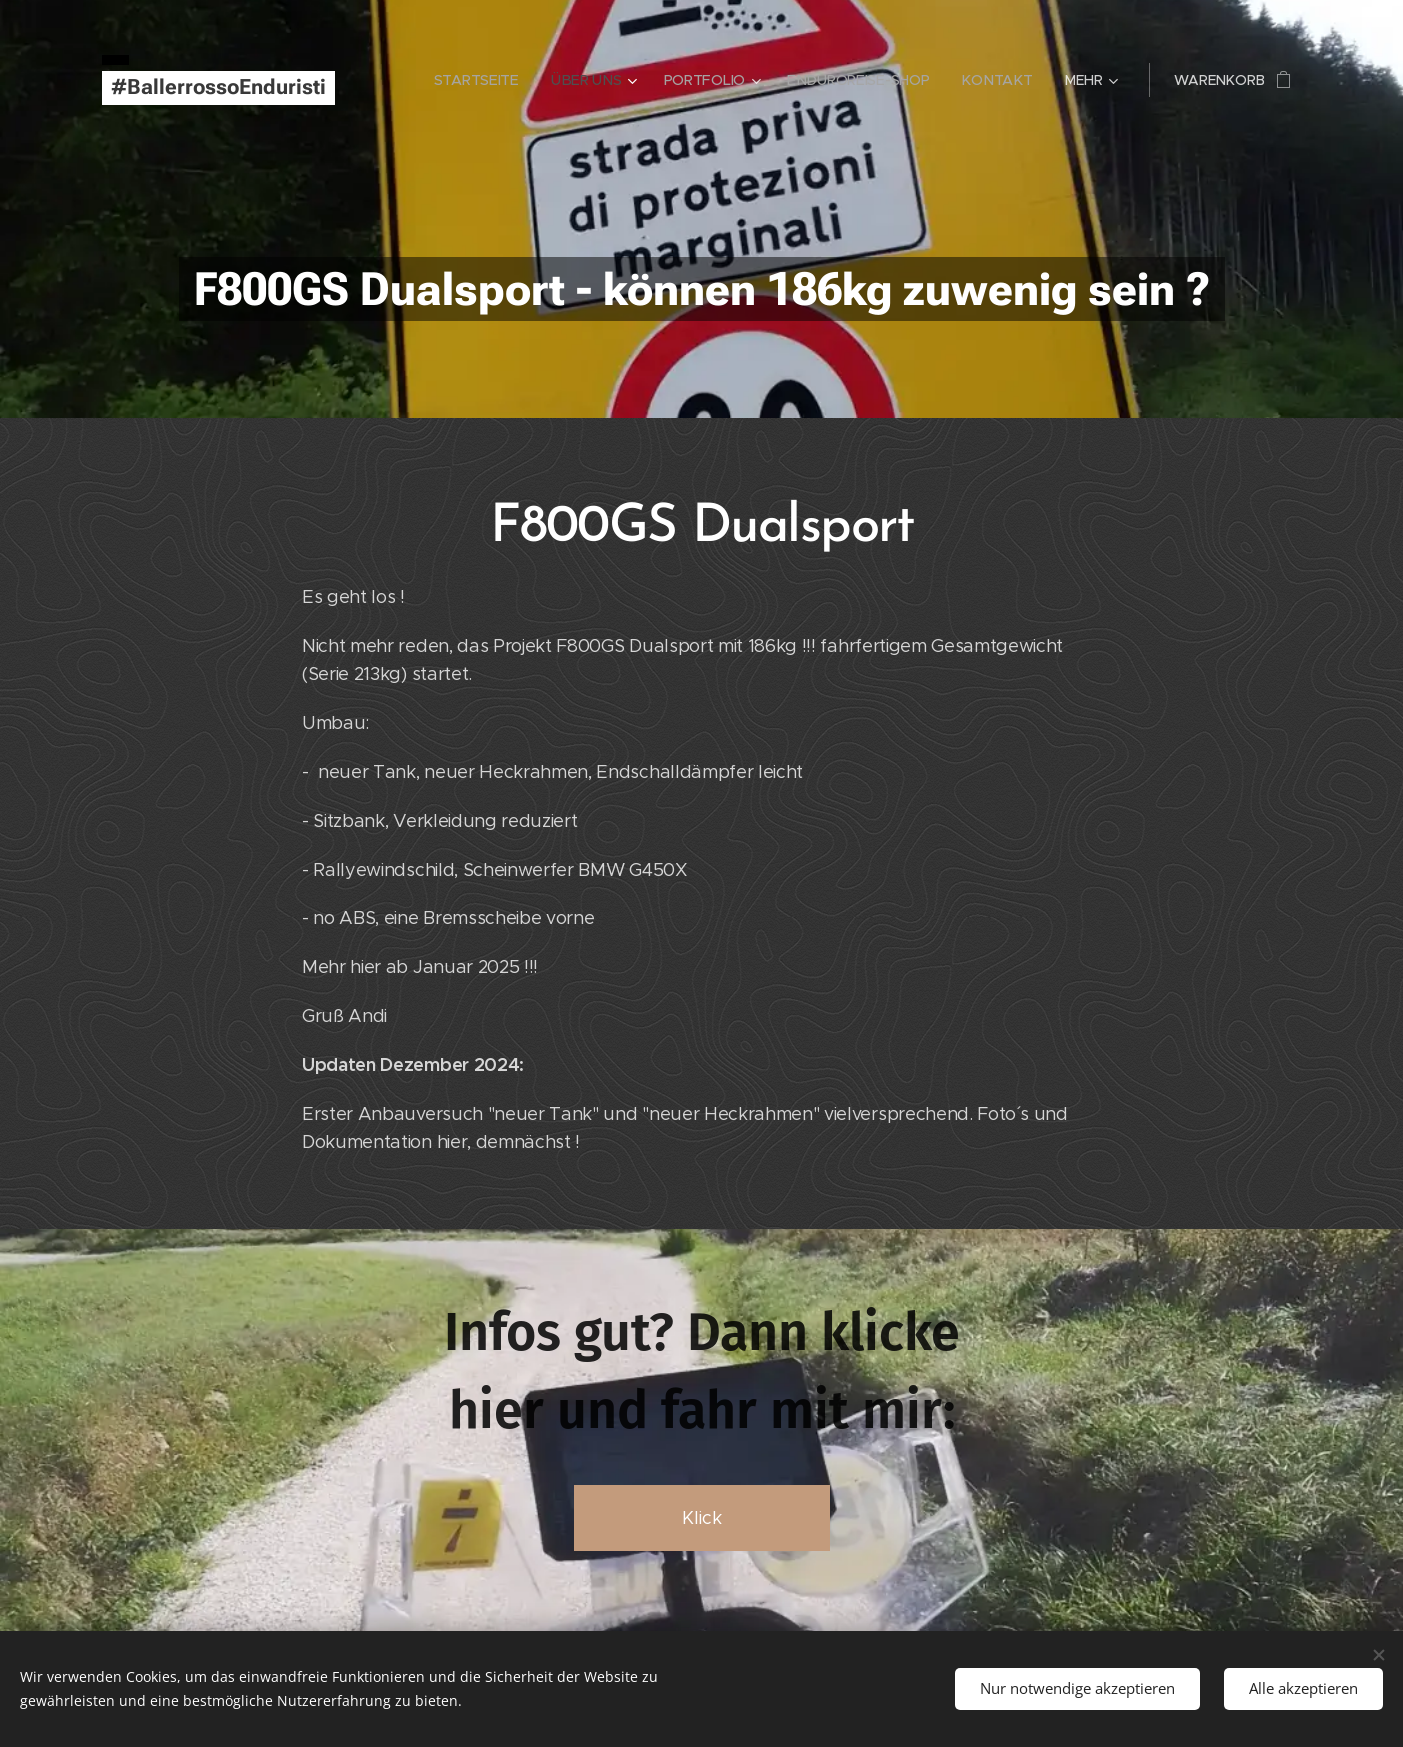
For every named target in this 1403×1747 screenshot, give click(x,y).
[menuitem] (483, 80)
